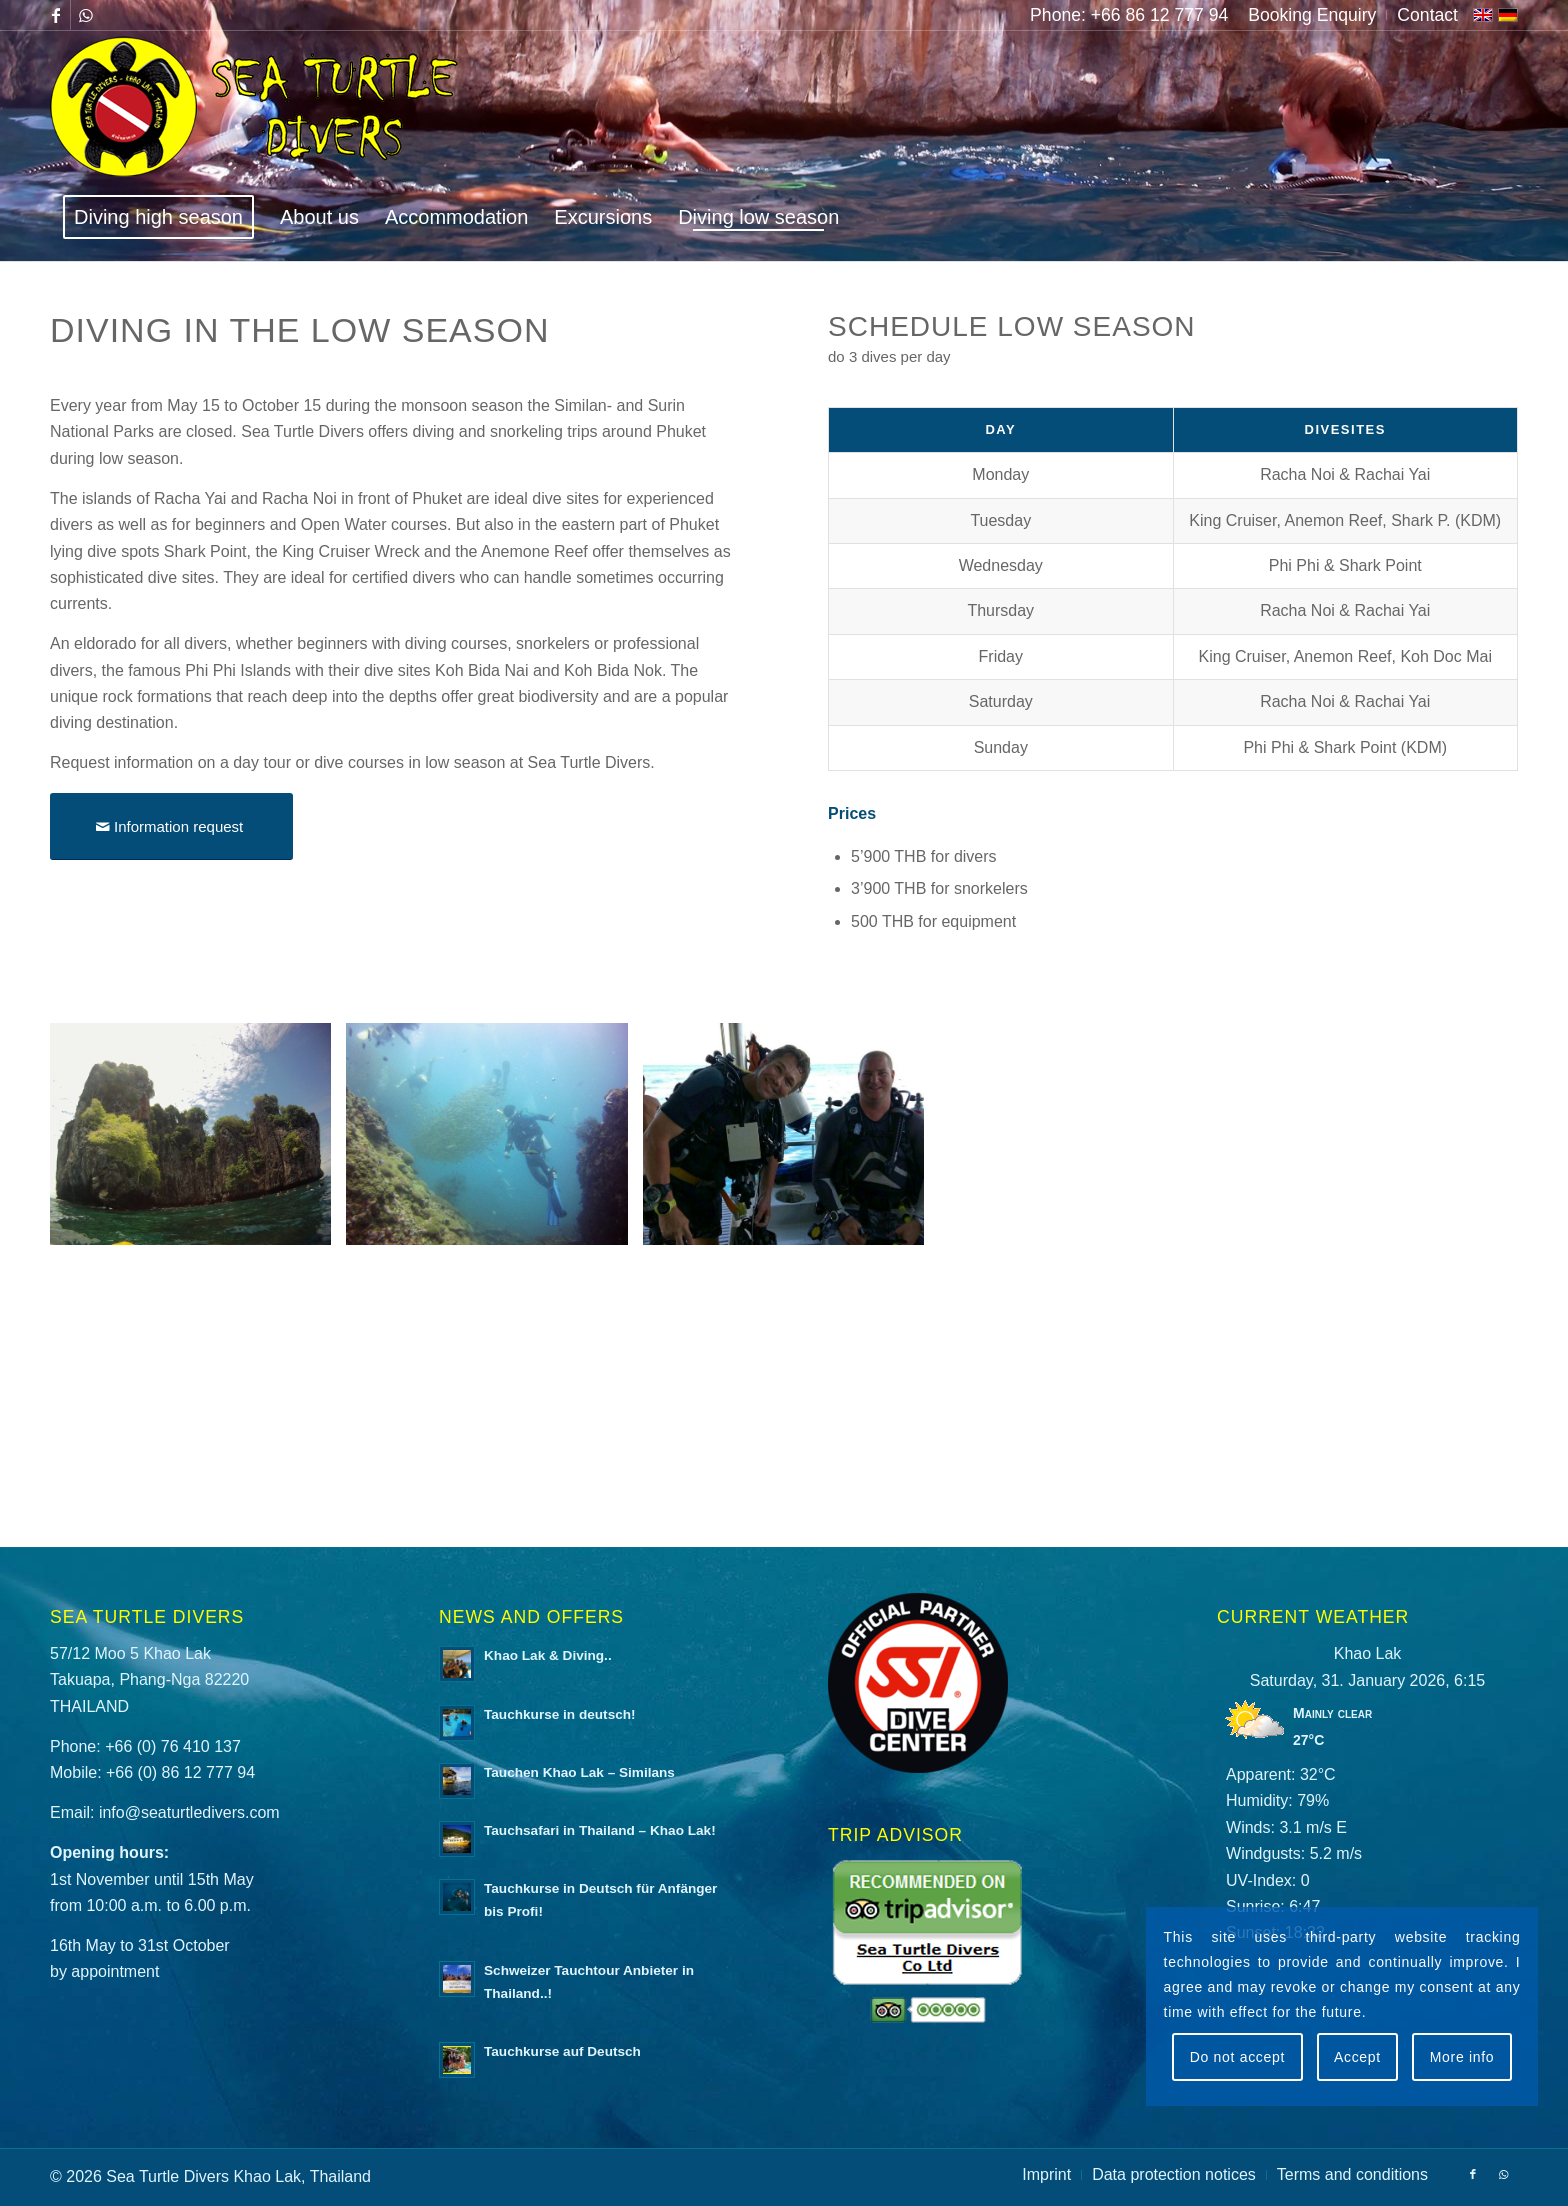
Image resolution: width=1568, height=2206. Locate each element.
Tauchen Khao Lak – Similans (579, 1772)
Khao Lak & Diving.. (548, 1655)
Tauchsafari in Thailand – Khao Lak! (600, 1830)
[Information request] (171, 826)
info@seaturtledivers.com (189, 1812)
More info (1462, 2057)
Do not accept (1238, 2057)
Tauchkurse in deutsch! (560, 1714)
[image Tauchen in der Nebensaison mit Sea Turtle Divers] (198, 1141)
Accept (1357, 2057)
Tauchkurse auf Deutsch (562, 2051)
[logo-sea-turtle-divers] (257, 111)
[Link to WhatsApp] (86, 15)
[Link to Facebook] (55, 15)
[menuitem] (1312, 15)
